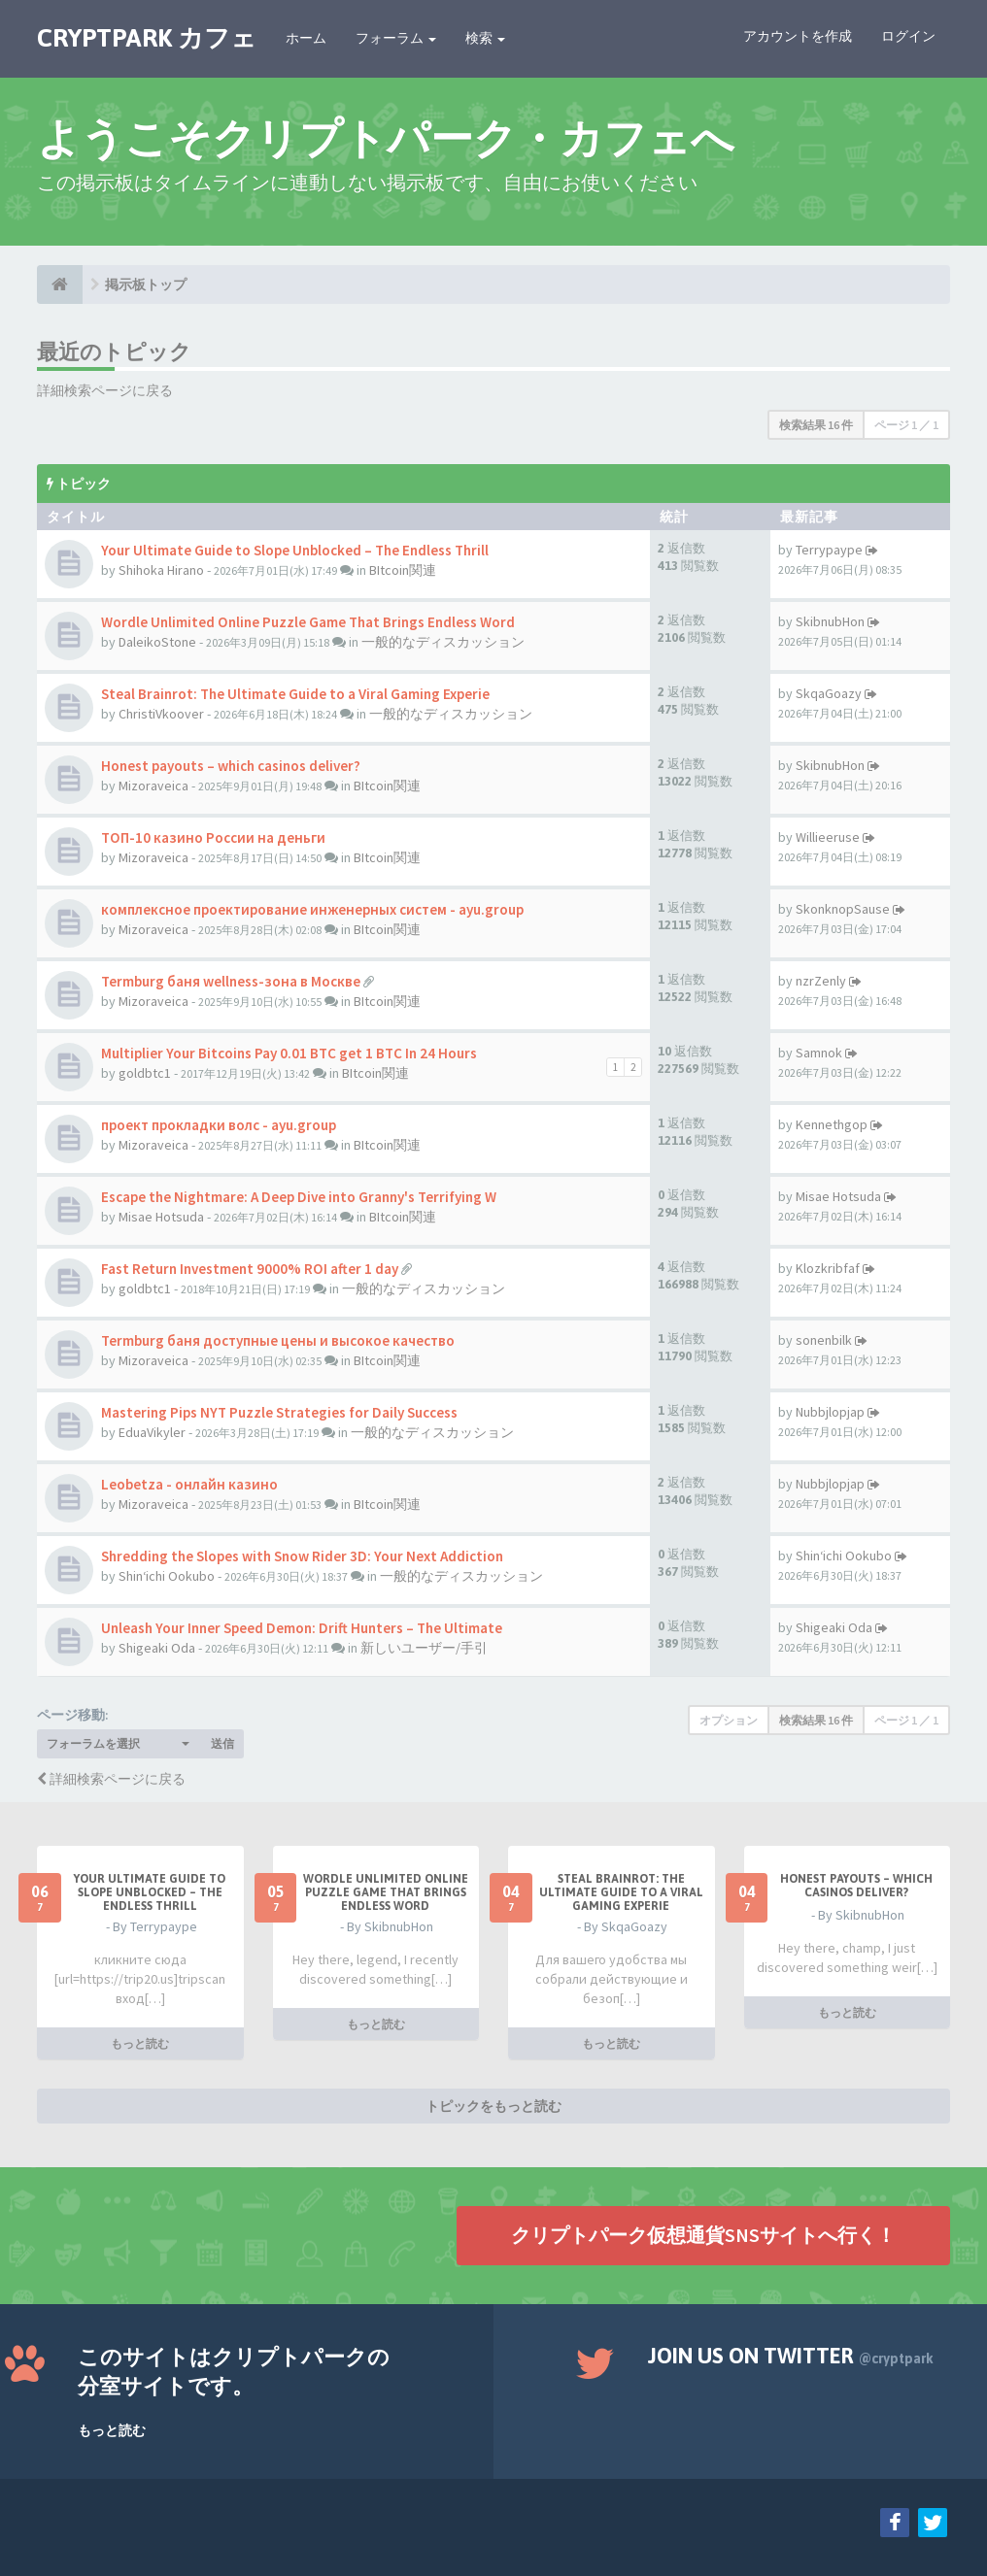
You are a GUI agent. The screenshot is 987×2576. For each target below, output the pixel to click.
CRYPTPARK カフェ (146, 37)
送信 (222, 1743)
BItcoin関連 (402, 570)
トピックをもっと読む (493, 2106)
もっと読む (140, 2043)
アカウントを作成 (797, 36)
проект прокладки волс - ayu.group (218, 1125)
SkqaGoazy (829, 693)
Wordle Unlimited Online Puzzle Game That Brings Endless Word (308, 622)
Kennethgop (832, 1124)
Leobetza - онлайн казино (189, 1484)
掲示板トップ (146, 284)
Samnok (819, 1052)
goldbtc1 (145, 1073)
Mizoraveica (153, 785)
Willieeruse (828, 837)
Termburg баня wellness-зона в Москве (230, 981)
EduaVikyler (152, 1432)
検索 (485, 38)
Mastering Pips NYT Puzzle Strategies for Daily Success (279, 1412)
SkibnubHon (830, 621)
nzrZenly (821, 980)
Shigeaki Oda (157, 1647)
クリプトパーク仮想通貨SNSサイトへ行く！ (703, 2235)
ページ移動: (73, 1714)
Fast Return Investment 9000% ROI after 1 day (249, 1268)
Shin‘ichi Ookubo (167, 1576)
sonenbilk (824, 1340)
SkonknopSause (843, 909)
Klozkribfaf (828, 1268)
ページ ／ (906, 425)
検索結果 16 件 (816, 425)
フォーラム (396, 38)
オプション (728, 1720)
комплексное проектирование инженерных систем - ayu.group (312, 909)
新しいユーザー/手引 (424, 1647)
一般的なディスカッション (443, 642)
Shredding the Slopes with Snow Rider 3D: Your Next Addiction (302, 1556)
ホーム (306, 38)
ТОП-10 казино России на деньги (213, 837)
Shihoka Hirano (161, 570)
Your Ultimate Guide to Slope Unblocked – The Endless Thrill (295, 550)
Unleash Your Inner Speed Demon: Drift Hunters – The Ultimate (301, 1628)
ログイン (908, 36)
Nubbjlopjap (830, 1412)
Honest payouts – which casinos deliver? (230, 765)
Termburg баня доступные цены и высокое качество (278, 1340)
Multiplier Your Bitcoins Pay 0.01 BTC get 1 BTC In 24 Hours (289, 1053)
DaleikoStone (157, 642)
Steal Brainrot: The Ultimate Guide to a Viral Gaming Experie (295, 694)
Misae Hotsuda (161, 1216)
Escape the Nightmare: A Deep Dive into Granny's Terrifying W (298, 1197)
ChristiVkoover (161, 713)
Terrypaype (829, 549)
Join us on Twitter (791, 2355)
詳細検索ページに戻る (105, 390)
